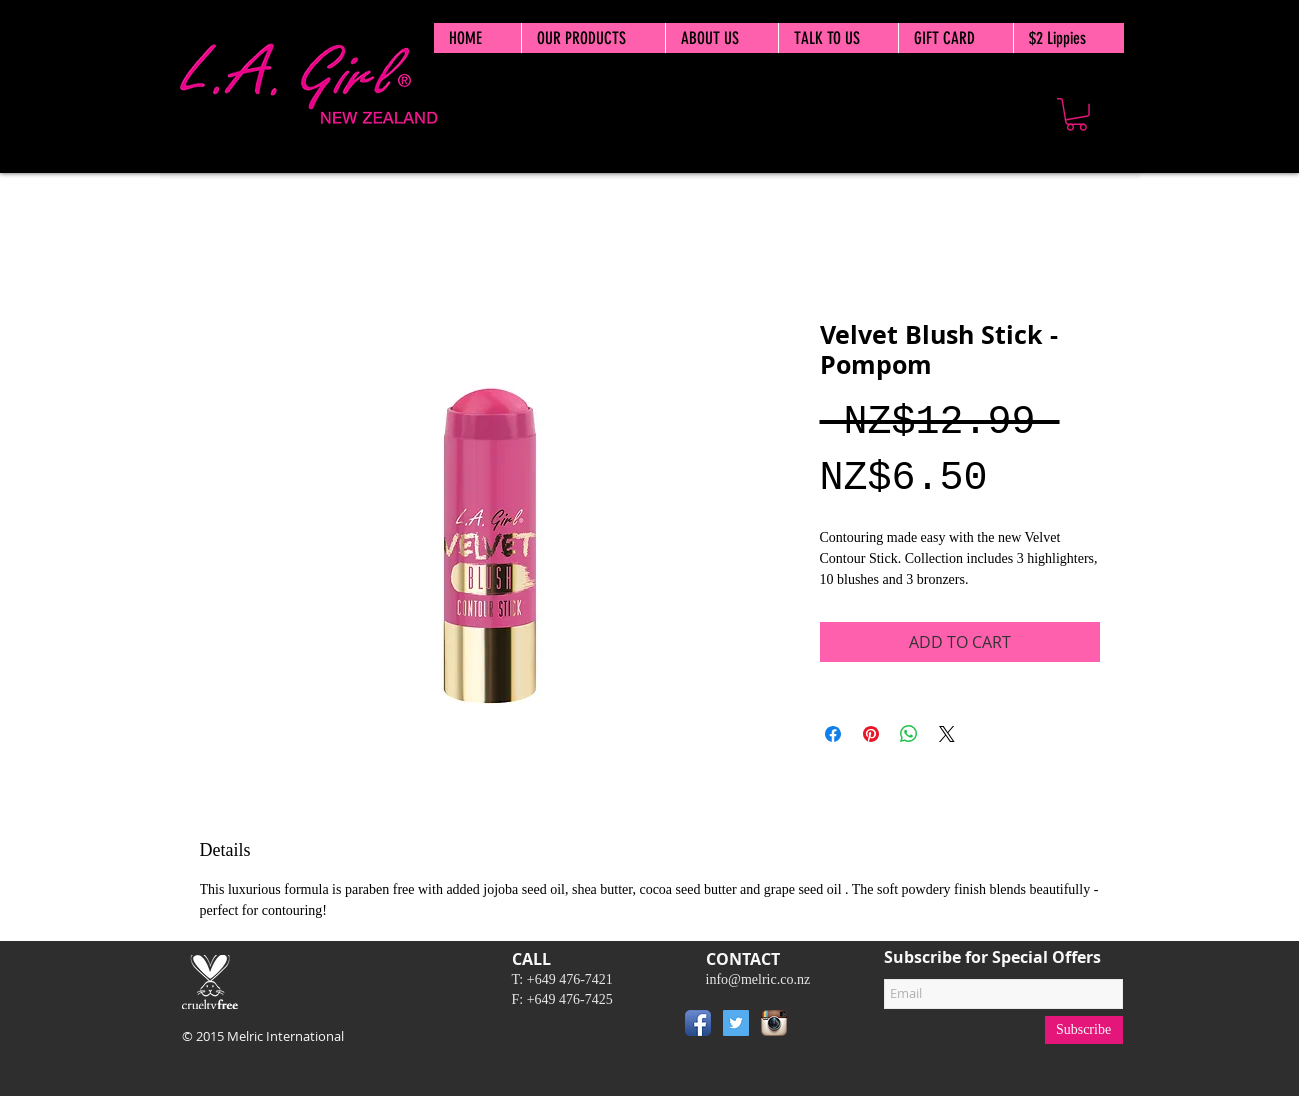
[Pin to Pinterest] (823, 1027)
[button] (1076, 114)
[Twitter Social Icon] (736, 1023)
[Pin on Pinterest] (871, 734)
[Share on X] (947, 734)
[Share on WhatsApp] (909, 734)
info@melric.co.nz (758, 979)
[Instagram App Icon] (774, 1023)
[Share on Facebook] (833, 734)
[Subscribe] (1084, 1030)
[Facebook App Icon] (698, 1023)
